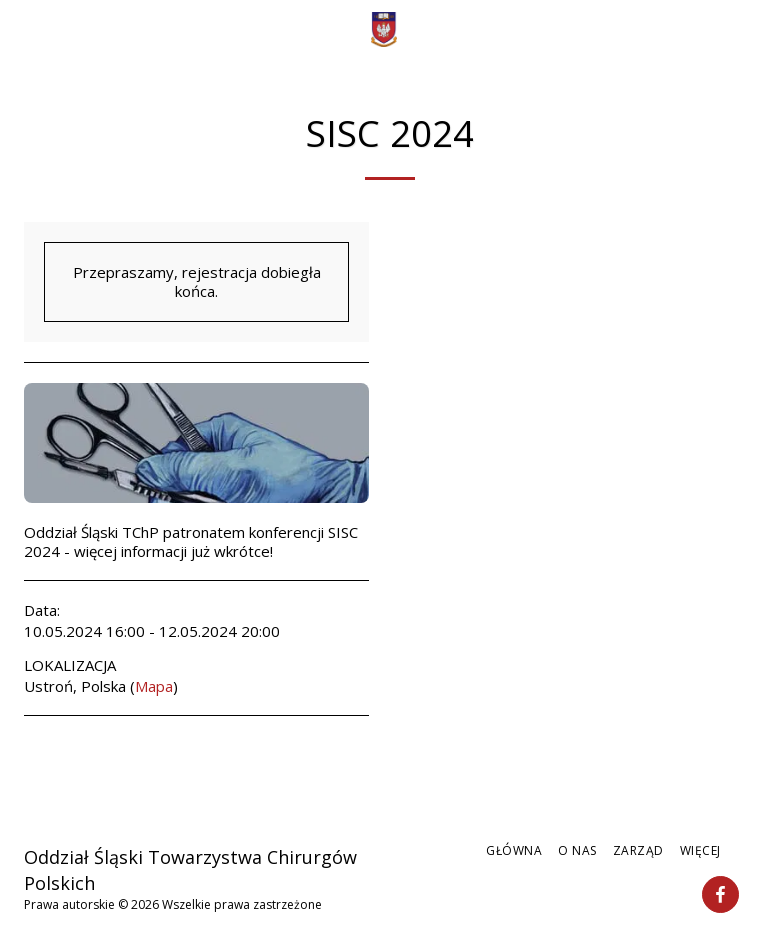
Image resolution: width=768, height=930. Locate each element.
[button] (22, 28)
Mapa (154, 686)
